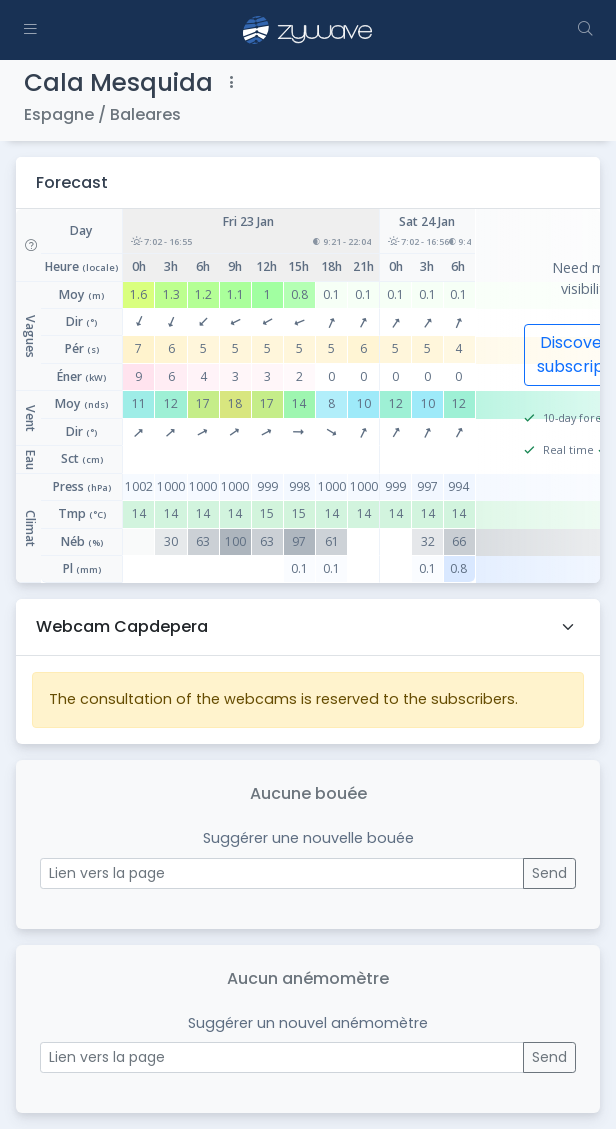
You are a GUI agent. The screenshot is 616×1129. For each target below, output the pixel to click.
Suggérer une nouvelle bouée (308, 838)
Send (549, 873)
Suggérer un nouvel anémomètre (308, 1023)
